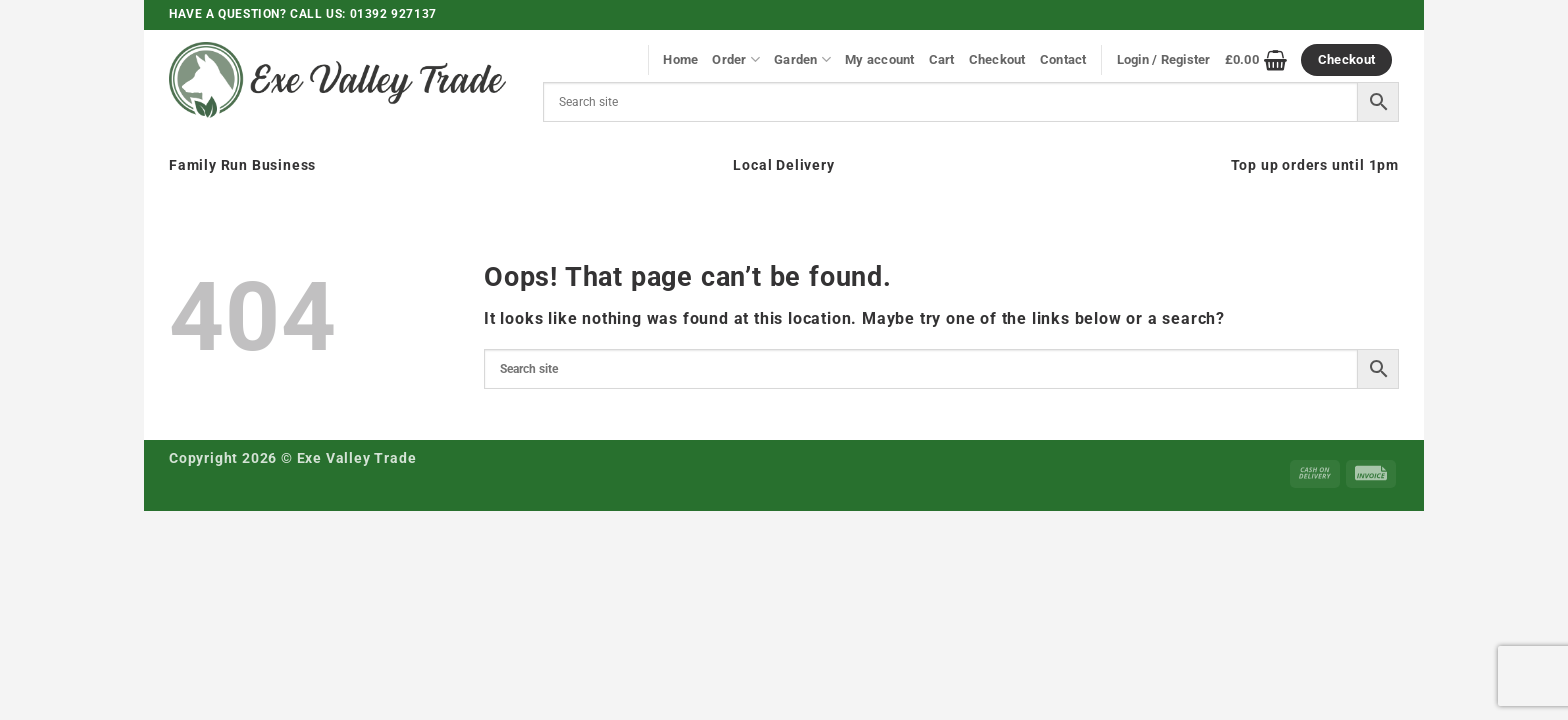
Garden (802, 59)
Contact (1063, 59)
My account (880, 59)
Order (736, 59)
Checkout (997, 59)
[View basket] (1256, 60)
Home (680, 59)
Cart (942, 59)
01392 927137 (393, 14)
